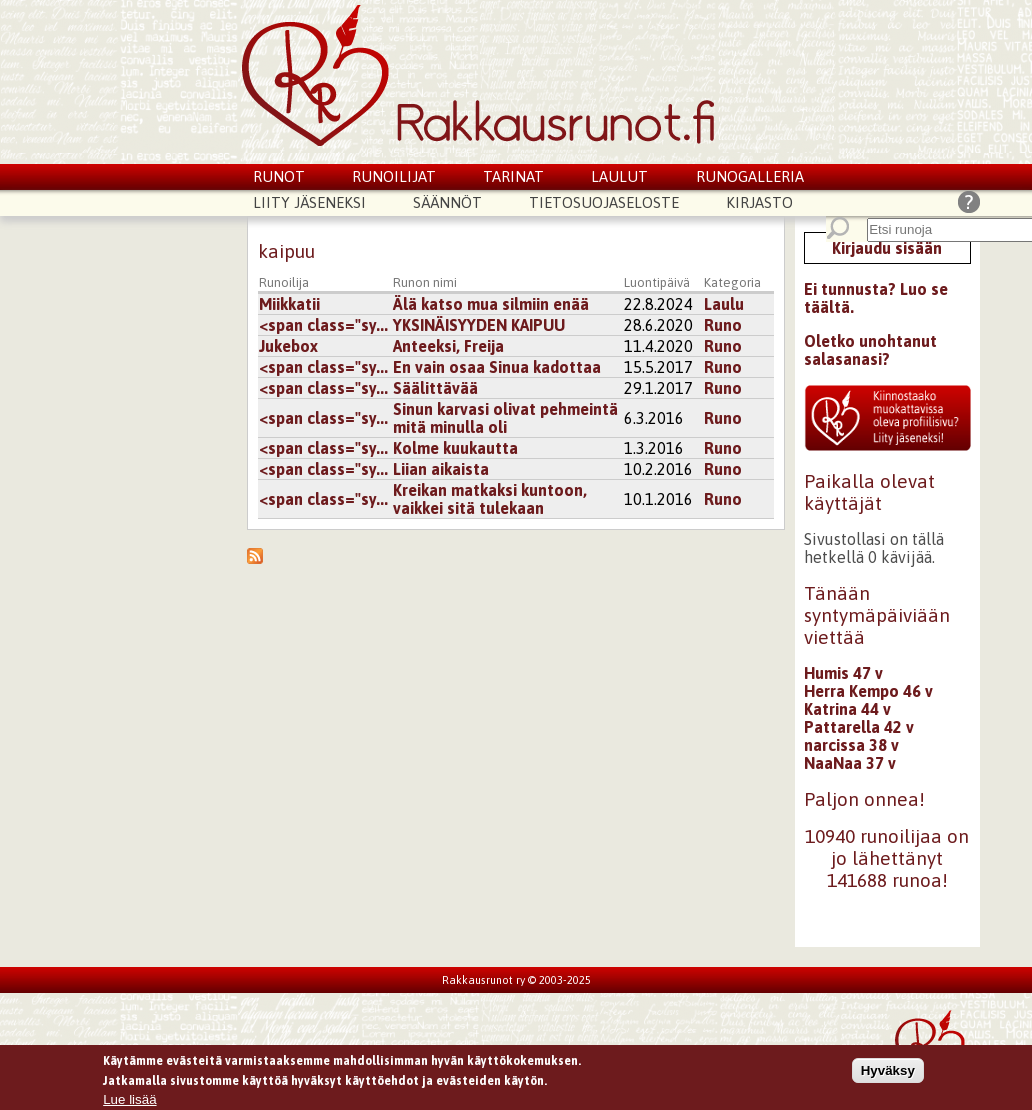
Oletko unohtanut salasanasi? (870, 350)
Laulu (724, 304)
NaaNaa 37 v (850, 763)
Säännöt (447, 202)
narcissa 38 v (851, 745)
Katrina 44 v (847, 709)
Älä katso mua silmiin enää (491, 304)
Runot (279, 176)
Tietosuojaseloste (604, 202)
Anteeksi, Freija (448, 346)
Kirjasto (759, 202)
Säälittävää (435, 388)
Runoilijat (394, 176)
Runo (723, 325)
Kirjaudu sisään (887, 248)
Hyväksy (888, 1074)
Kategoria (732, 282)
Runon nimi (425, 282)
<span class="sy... (323, 325)
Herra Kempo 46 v (868, 691)
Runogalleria (750, 176)
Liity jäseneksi (309, 202)
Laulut (619, 176)
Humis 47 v (843, 673)
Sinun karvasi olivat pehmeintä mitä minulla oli (505, 418)
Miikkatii (289, 304)
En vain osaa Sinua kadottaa (497, 367)
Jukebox (288, 346)
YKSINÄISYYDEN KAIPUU (479, 325)
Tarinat (513, 176)
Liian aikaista (441, 469)
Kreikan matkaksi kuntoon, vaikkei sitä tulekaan (490, 499)
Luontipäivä (657, 282)
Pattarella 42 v (859, 727)
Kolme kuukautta (455, 448)
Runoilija (284, 282)
